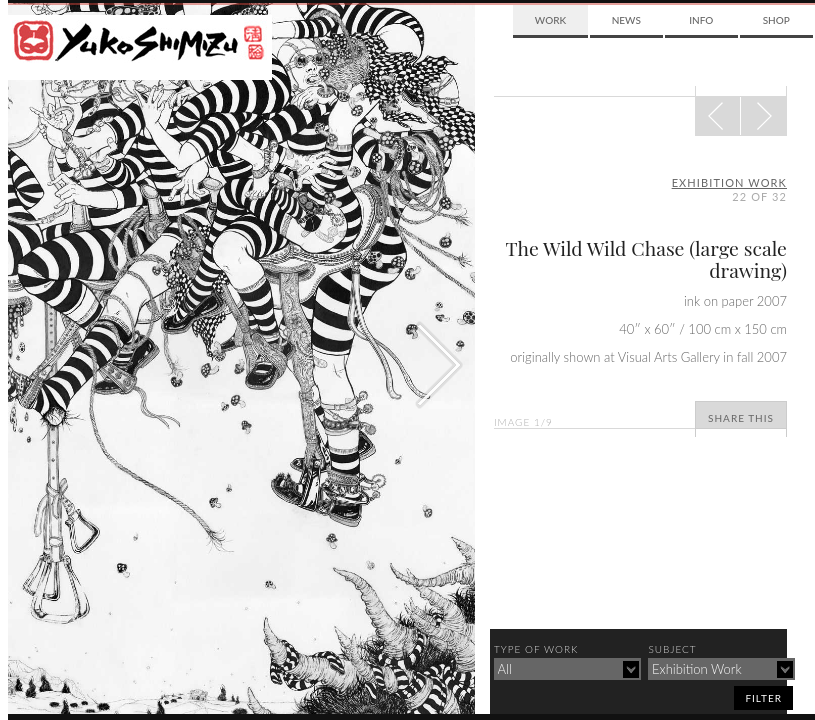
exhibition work (729, 182)
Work (550, 20)
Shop (776, 20)
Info (701, 20)
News (626, 20)
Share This (741, 418)
